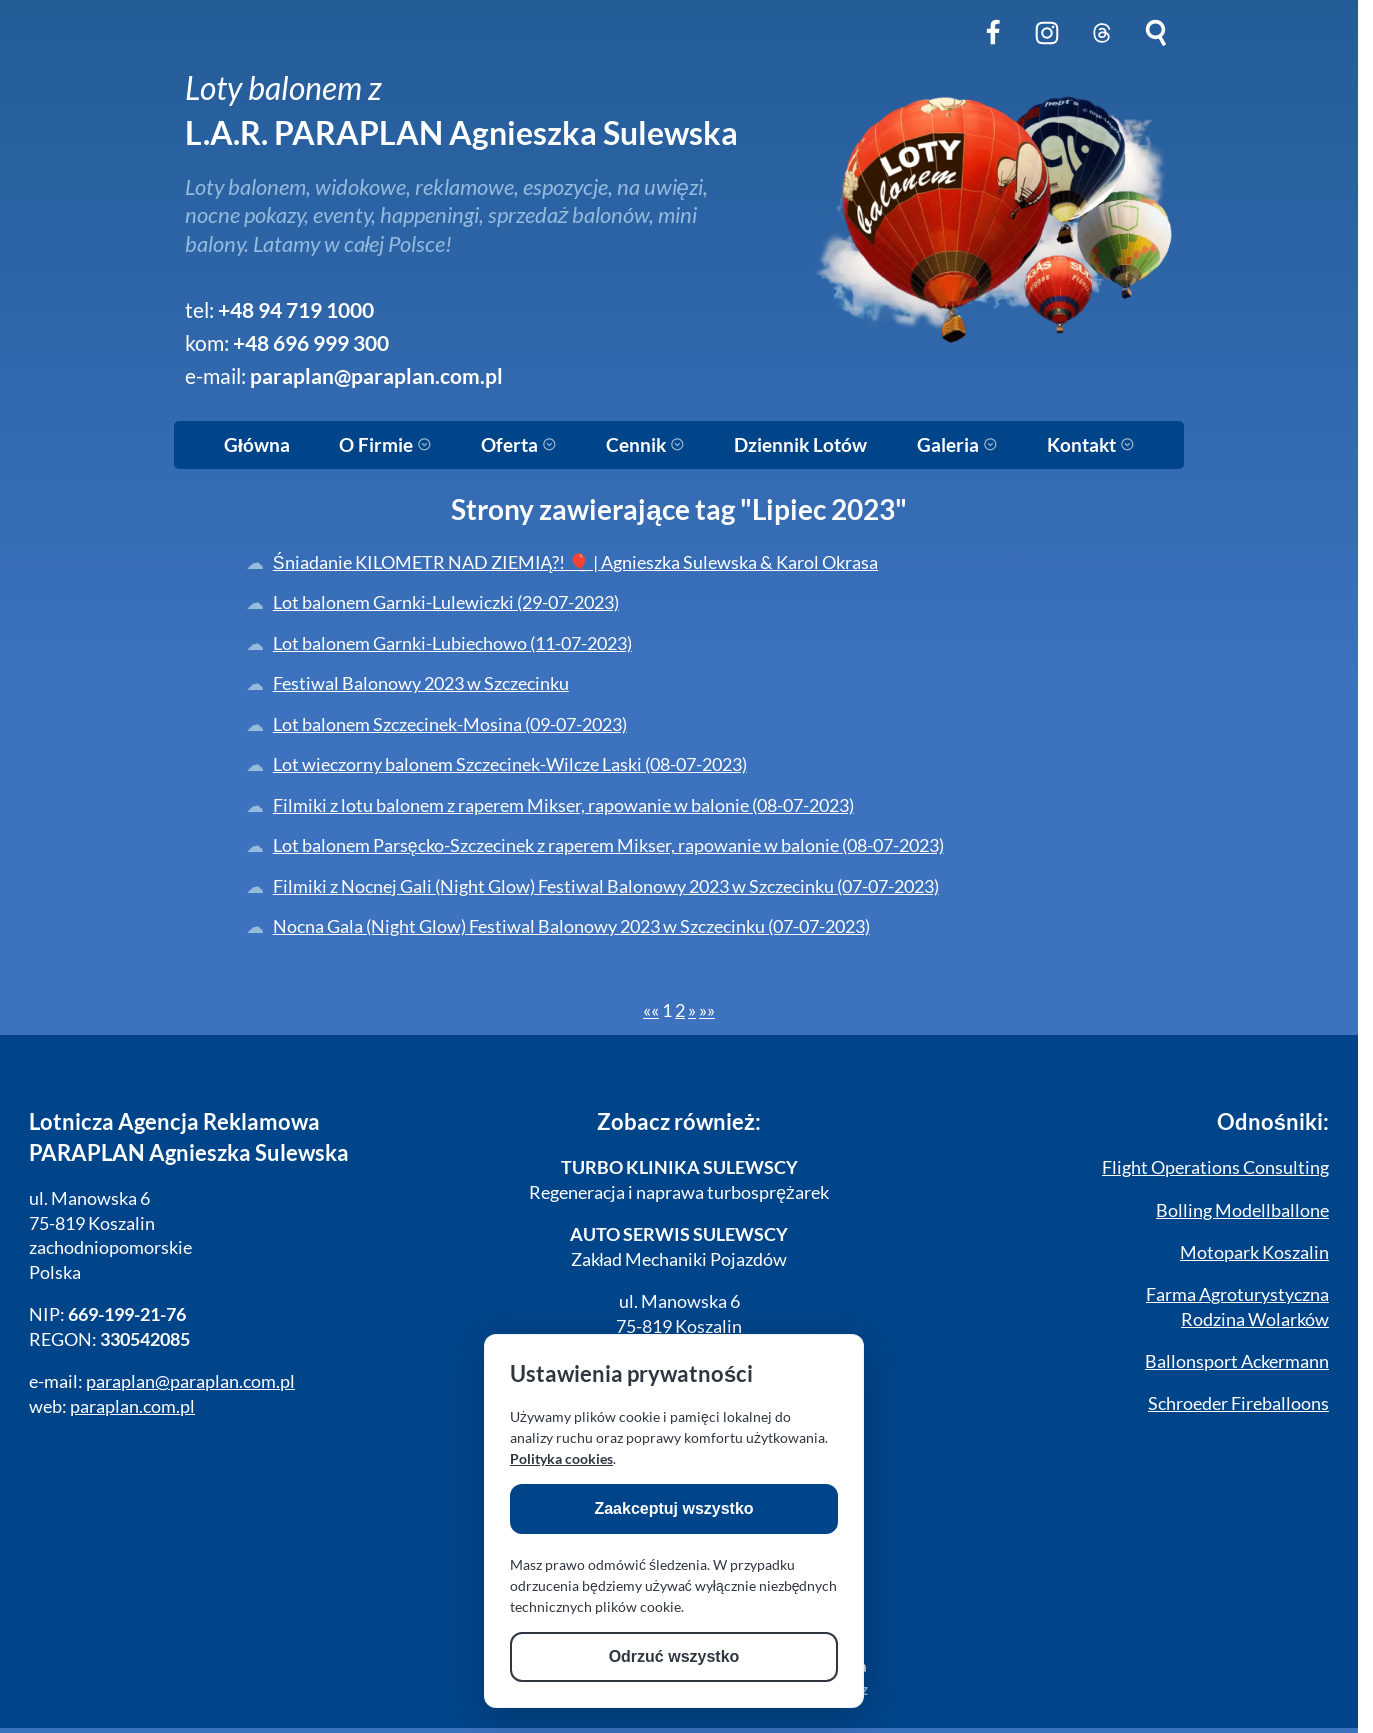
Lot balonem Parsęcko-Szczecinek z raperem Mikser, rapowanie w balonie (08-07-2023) (608, 845)
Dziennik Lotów (800, 445)
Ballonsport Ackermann (1237, 1361)
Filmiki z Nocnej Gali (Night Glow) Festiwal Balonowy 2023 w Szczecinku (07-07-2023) (606, 886)
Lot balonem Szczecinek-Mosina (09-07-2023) (450, 724)
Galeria (957, 445)
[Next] (692, 1010)
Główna (257, 445)
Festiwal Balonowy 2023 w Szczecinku (421, 683)
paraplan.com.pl (132, 1406)
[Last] (707, 1010)
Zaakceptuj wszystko (673, 1508)
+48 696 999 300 (311, 343)
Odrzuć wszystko (674, 1656)
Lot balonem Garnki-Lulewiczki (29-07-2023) (446, 602)
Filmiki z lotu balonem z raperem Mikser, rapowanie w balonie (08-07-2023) (563, 805)
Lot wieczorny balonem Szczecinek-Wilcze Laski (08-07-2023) (510, 764)
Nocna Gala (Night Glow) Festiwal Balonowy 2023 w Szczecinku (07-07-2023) (571, 926)
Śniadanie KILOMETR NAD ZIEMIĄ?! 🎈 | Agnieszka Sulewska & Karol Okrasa (575, 562)
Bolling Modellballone (1242, 1210)
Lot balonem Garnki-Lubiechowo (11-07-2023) (452, 643)
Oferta (519, 445)
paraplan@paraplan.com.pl (376, 376)
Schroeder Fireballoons (1238, 1403)
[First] (651, 1010)
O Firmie (385, 445)
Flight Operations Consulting (1215, 1167)
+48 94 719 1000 (296, 310)
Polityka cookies (561, 1458)
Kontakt (1091, 445)
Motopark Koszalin (1254, 1252)
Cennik (645, 445)
